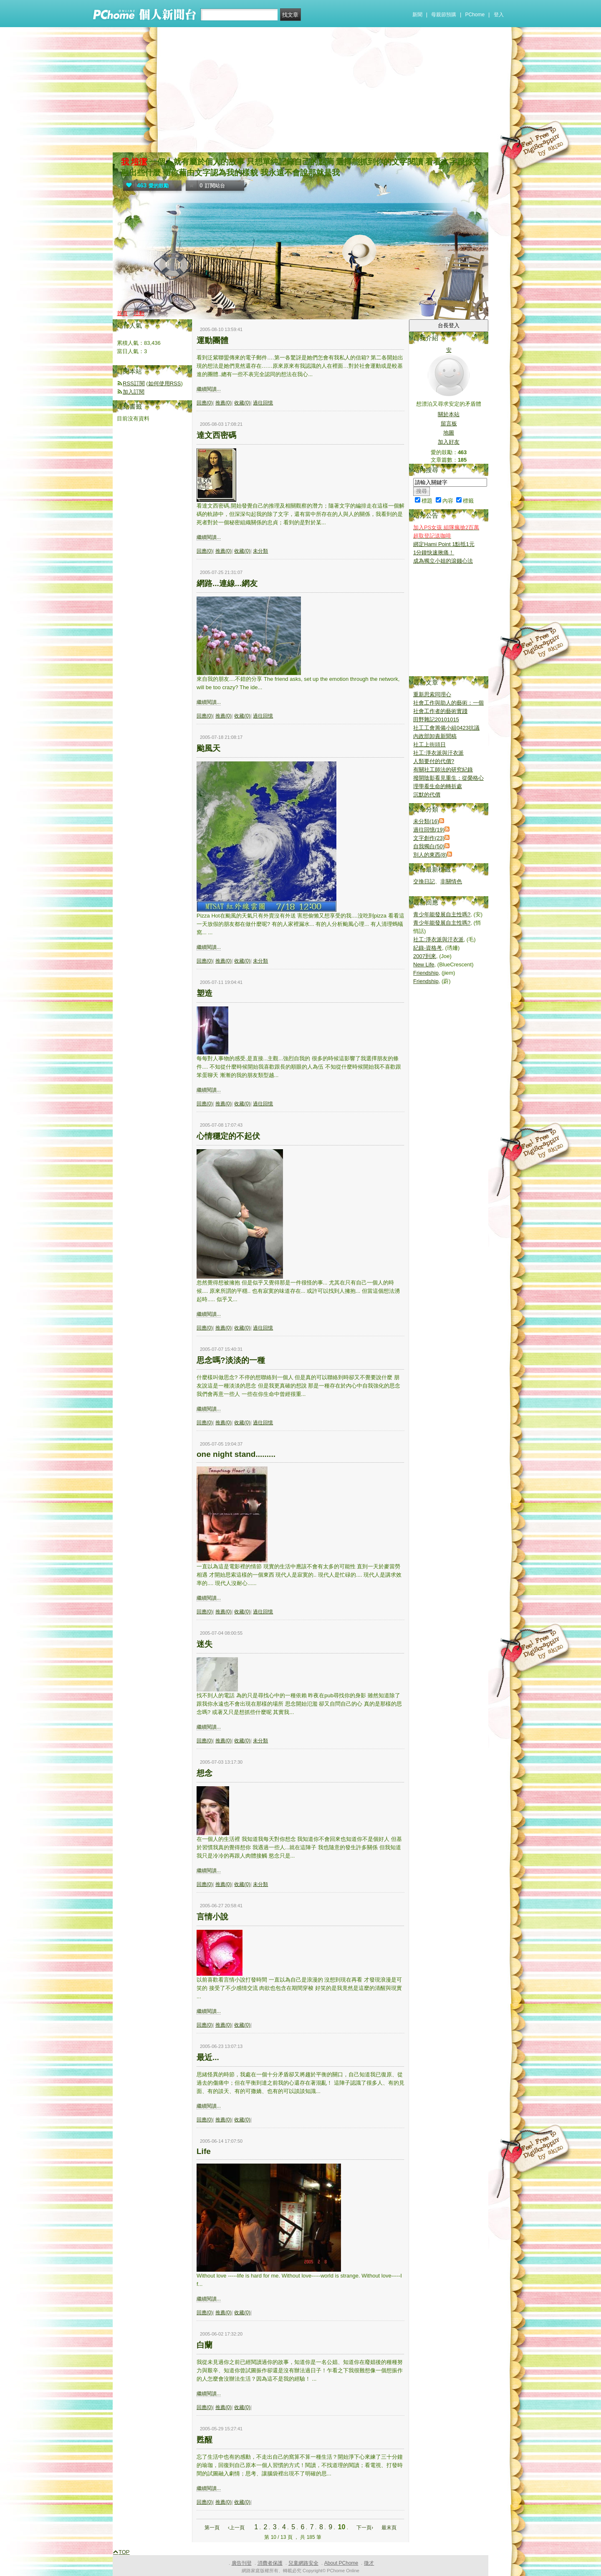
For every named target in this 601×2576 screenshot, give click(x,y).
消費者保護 (270, 2563)
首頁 (122, 313)
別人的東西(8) (430, 855)
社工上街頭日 (429, 744)
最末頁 (388, 2527)
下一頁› (365, 2527)
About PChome (341, 2563)
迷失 (204, 1644)
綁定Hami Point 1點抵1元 (444, 544)
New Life (423, 964)
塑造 (204, 993)
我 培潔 (134, 161)
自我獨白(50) (428, 846)
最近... (208, 2057)
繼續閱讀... (209, 389)
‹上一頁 (236, 2527)
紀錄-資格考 (427, 948)
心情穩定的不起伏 (228, 1136)
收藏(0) (242, 403)
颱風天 (208, 748)
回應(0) (205, 403)
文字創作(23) (428, 838)
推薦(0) (223, 403)
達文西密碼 (216, 435)
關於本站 (449, 414)
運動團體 (212, 340)
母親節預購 (443, 15)
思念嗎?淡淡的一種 (231, 1360)
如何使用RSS (164, 383)
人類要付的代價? (433, 761)
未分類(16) (426, 821)
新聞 (417, 15)
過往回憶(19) (428, 830)
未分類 (260, 551)
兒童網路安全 (303, 2563)
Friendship (426, 973)
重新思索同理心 (432, 694)
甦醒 (204, 2439)
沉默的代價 (426, 794)
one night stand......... (236, 1454)
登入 (499, 15)
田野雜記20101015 (436, 719)
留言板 (449, 423)
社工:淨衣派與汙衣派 (438, 753)
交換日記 (424, 881)
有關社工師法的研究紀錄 (443, 769)
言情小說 (212, 1916)
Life (204, 2151)
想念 (204, 1773)
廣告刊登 (242, 2563)
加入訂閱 (133, 392)
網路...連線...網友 (227, 583)
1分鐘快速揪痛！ (433, 552)
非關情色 (451, 881)
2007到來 (424, 956)
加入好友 (449, 442)
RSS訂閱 (134, 383)
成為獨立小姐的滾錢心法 (443, 561)
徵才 (369, 2563)
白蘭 (204, 2345)
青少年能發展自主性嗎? (441, 914)
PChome (475, 15)
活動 (139, 313)
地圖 (448, 433)
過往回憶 (263, 403)
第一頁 (212, 2527)
